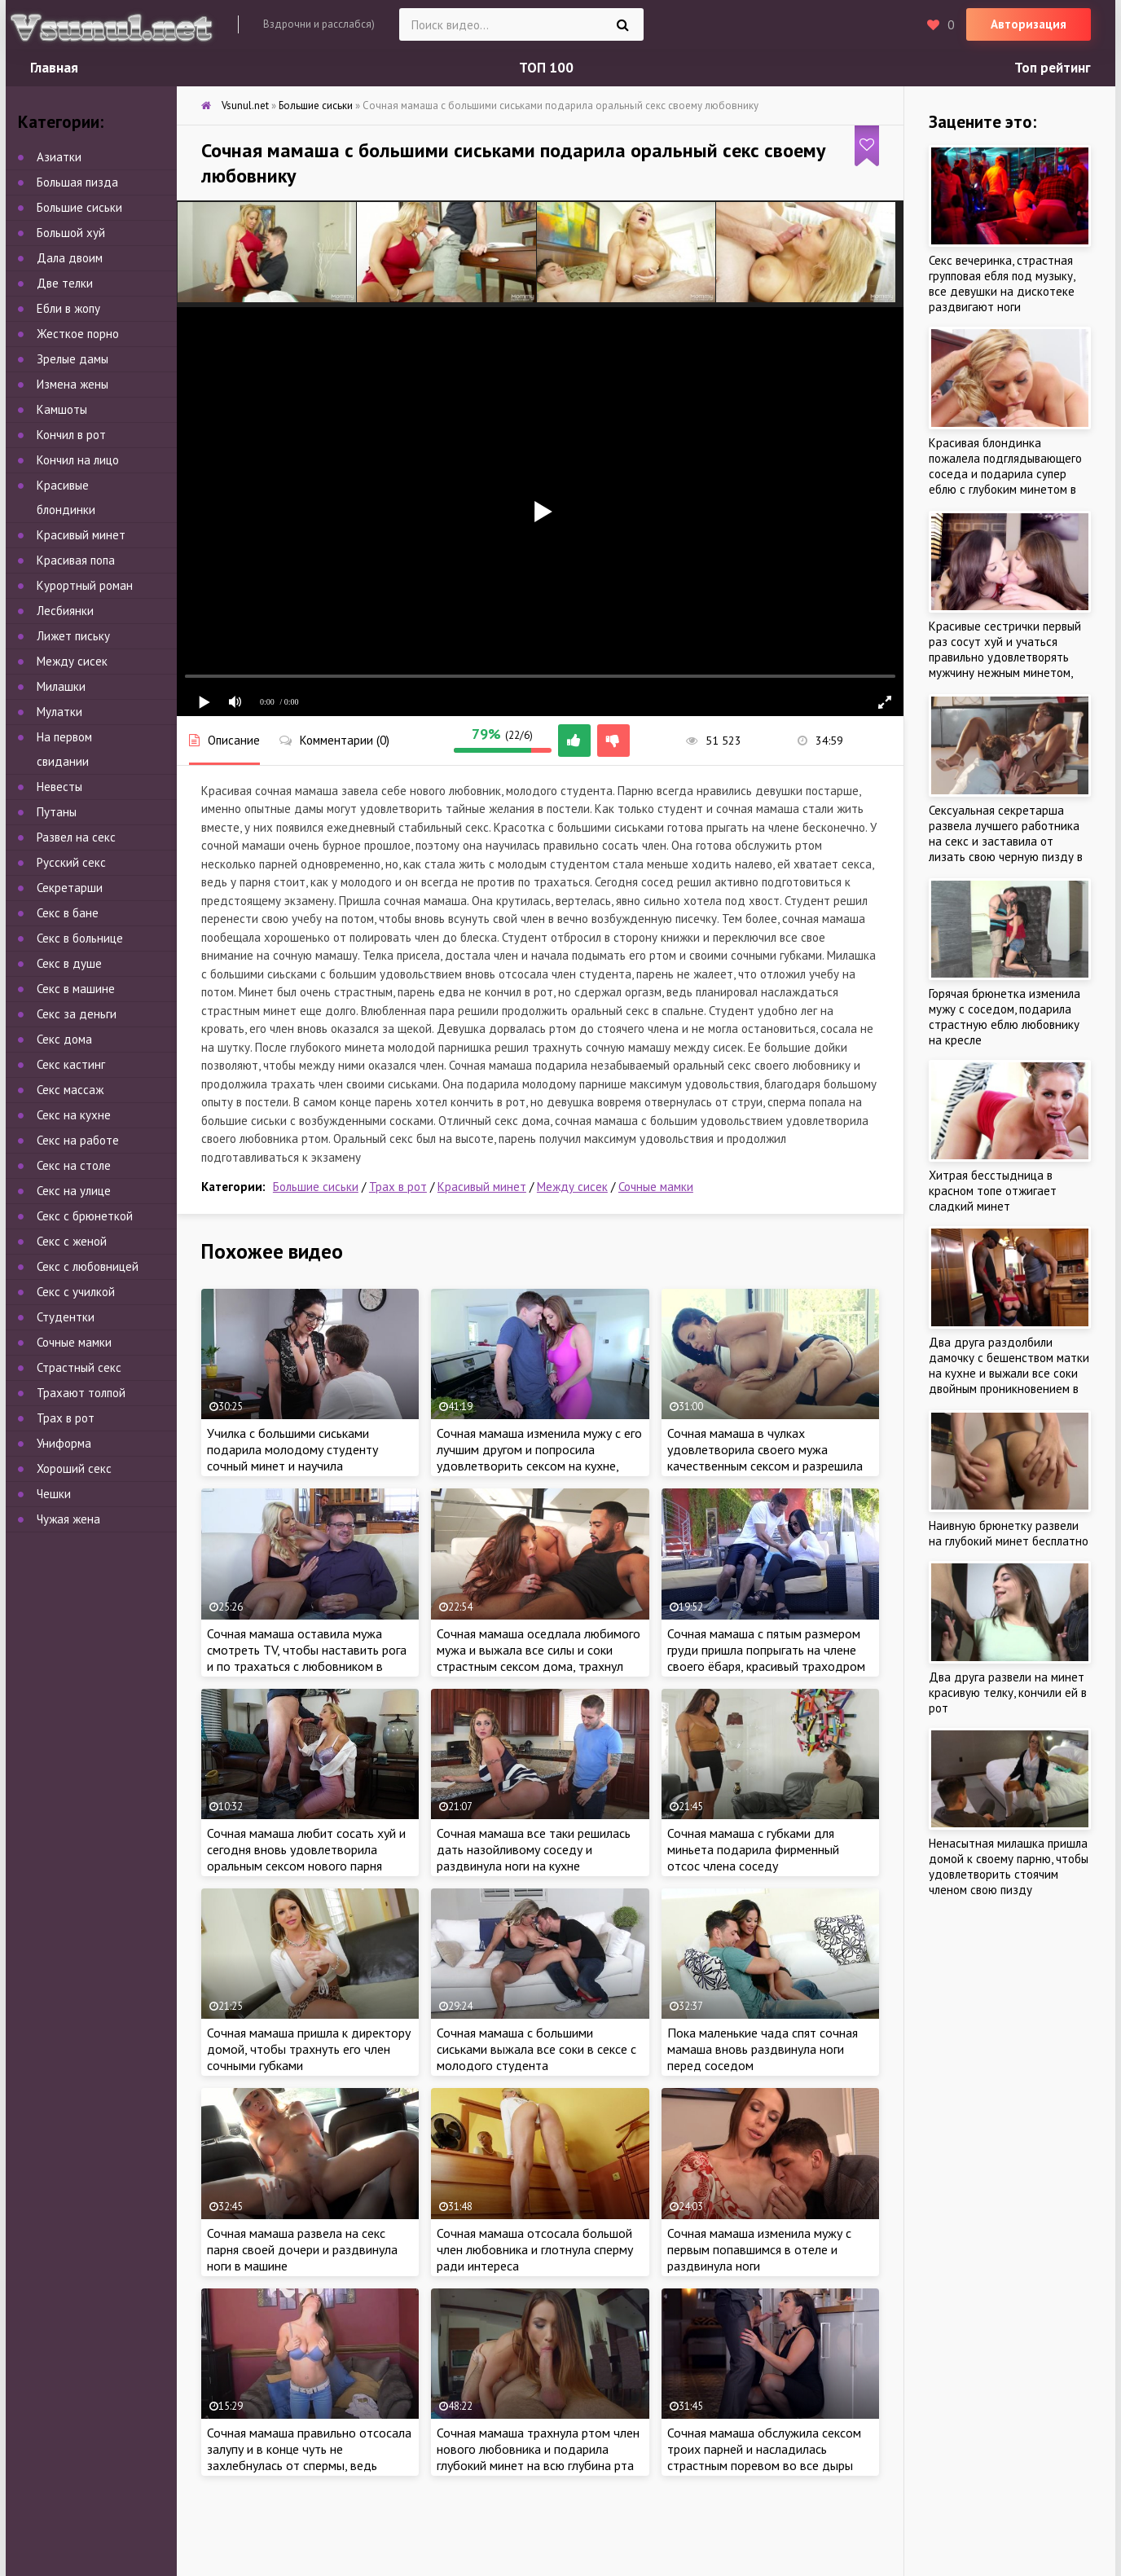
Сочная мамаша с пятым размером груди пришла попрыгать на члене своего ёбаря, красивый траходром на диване (766, 1657)
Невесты (59, 786)
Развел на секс (76, 837)
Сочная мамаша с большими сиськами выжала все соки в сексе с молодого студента (536, 2048)
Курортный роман (85, 585)
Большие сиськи (315, 1186)
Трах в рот (398, 1186)
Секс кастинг (71, 1064)
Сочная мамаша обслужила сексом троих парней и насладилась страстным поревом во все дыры (764, 2448)
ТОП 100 (546, 68)
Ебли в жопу (68, 308)
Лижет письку (73, 636)
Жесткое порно (78, 333)
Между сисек (572, 1186)
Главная (54, 68)
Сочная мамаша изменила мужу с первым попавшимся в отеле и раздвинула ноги (759, 2249)
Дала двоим (70, 258)
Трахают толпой (81, 1392)
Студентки (66, 1317)
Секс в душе (69, 963)
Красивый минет (481, 1186)
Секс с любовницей (87, 1266)
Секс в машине (76, 988)
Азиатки (59, 157)
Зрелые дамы (72, 359)
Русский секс (71, 862)
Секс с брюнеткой (85, 1216)
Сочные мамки (655, 1186)
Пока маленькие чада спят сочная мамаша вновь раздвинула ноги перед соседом (762, 2048)
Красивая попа (76, 560)
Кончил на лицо (78, 460)
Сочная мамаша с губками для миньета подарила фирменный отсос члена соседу (753, 1849)
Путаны (57, 812)
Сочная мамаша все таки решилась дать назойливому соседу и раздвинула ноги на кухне (534, 1849)
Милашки (61, 686)
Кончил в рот (71, 434)
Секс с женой (72, 1241)
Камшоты (62, 409)
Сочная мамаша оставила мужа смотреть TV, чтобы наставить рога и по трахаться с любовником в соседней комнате (307, 1657)
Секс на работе (78, 1140)
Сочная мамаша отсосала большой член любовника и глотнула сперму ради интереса (535, 2249)
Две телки (65, 283)
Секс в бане (68, 913)
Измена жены (72, 384)
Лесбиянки (65, 610)
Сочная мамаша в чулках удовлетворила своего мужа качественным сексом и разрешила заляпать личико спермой (765, 1457)
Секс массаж (70, 1089)
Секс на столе (74, 1165)
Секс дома (64, 1039)
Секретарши (70, 887)
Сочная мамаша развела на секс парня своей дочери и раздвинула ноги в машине (302, 2249)
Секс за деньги (76, 1014)
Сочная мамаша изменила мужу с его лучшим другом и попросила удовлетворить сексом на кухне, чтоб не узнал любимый (539, 1457)
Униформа (64, 1443)
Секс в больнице (80, 938)
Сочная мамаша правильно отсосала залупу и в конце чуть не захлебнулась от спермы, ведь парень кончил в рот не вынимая (309, 2457)
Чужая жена (68, 1519)
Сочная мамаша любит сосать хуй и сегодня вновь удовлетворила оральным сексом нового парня (306, 1849)
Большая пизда (77, 182)
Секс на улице (74, 1190)
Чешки (54, 1493)
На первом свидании (64, 749)
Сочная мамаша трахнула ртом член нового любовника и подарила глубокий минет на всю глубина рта (538, 2448)
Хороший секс (74, 1468)
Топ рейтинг (1052, 68)
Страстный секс (79, 1367)
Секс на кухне (74, 1115)
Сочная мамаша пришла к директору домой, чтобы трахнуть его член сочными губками (309, 2048)
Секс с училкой (76, 1291)
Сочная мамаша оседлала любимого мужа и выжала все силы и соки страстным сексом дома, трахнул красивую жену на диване (538, 1657)
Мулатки (59, 711)
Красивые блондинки (66, 497)
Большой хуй (71, 232)
